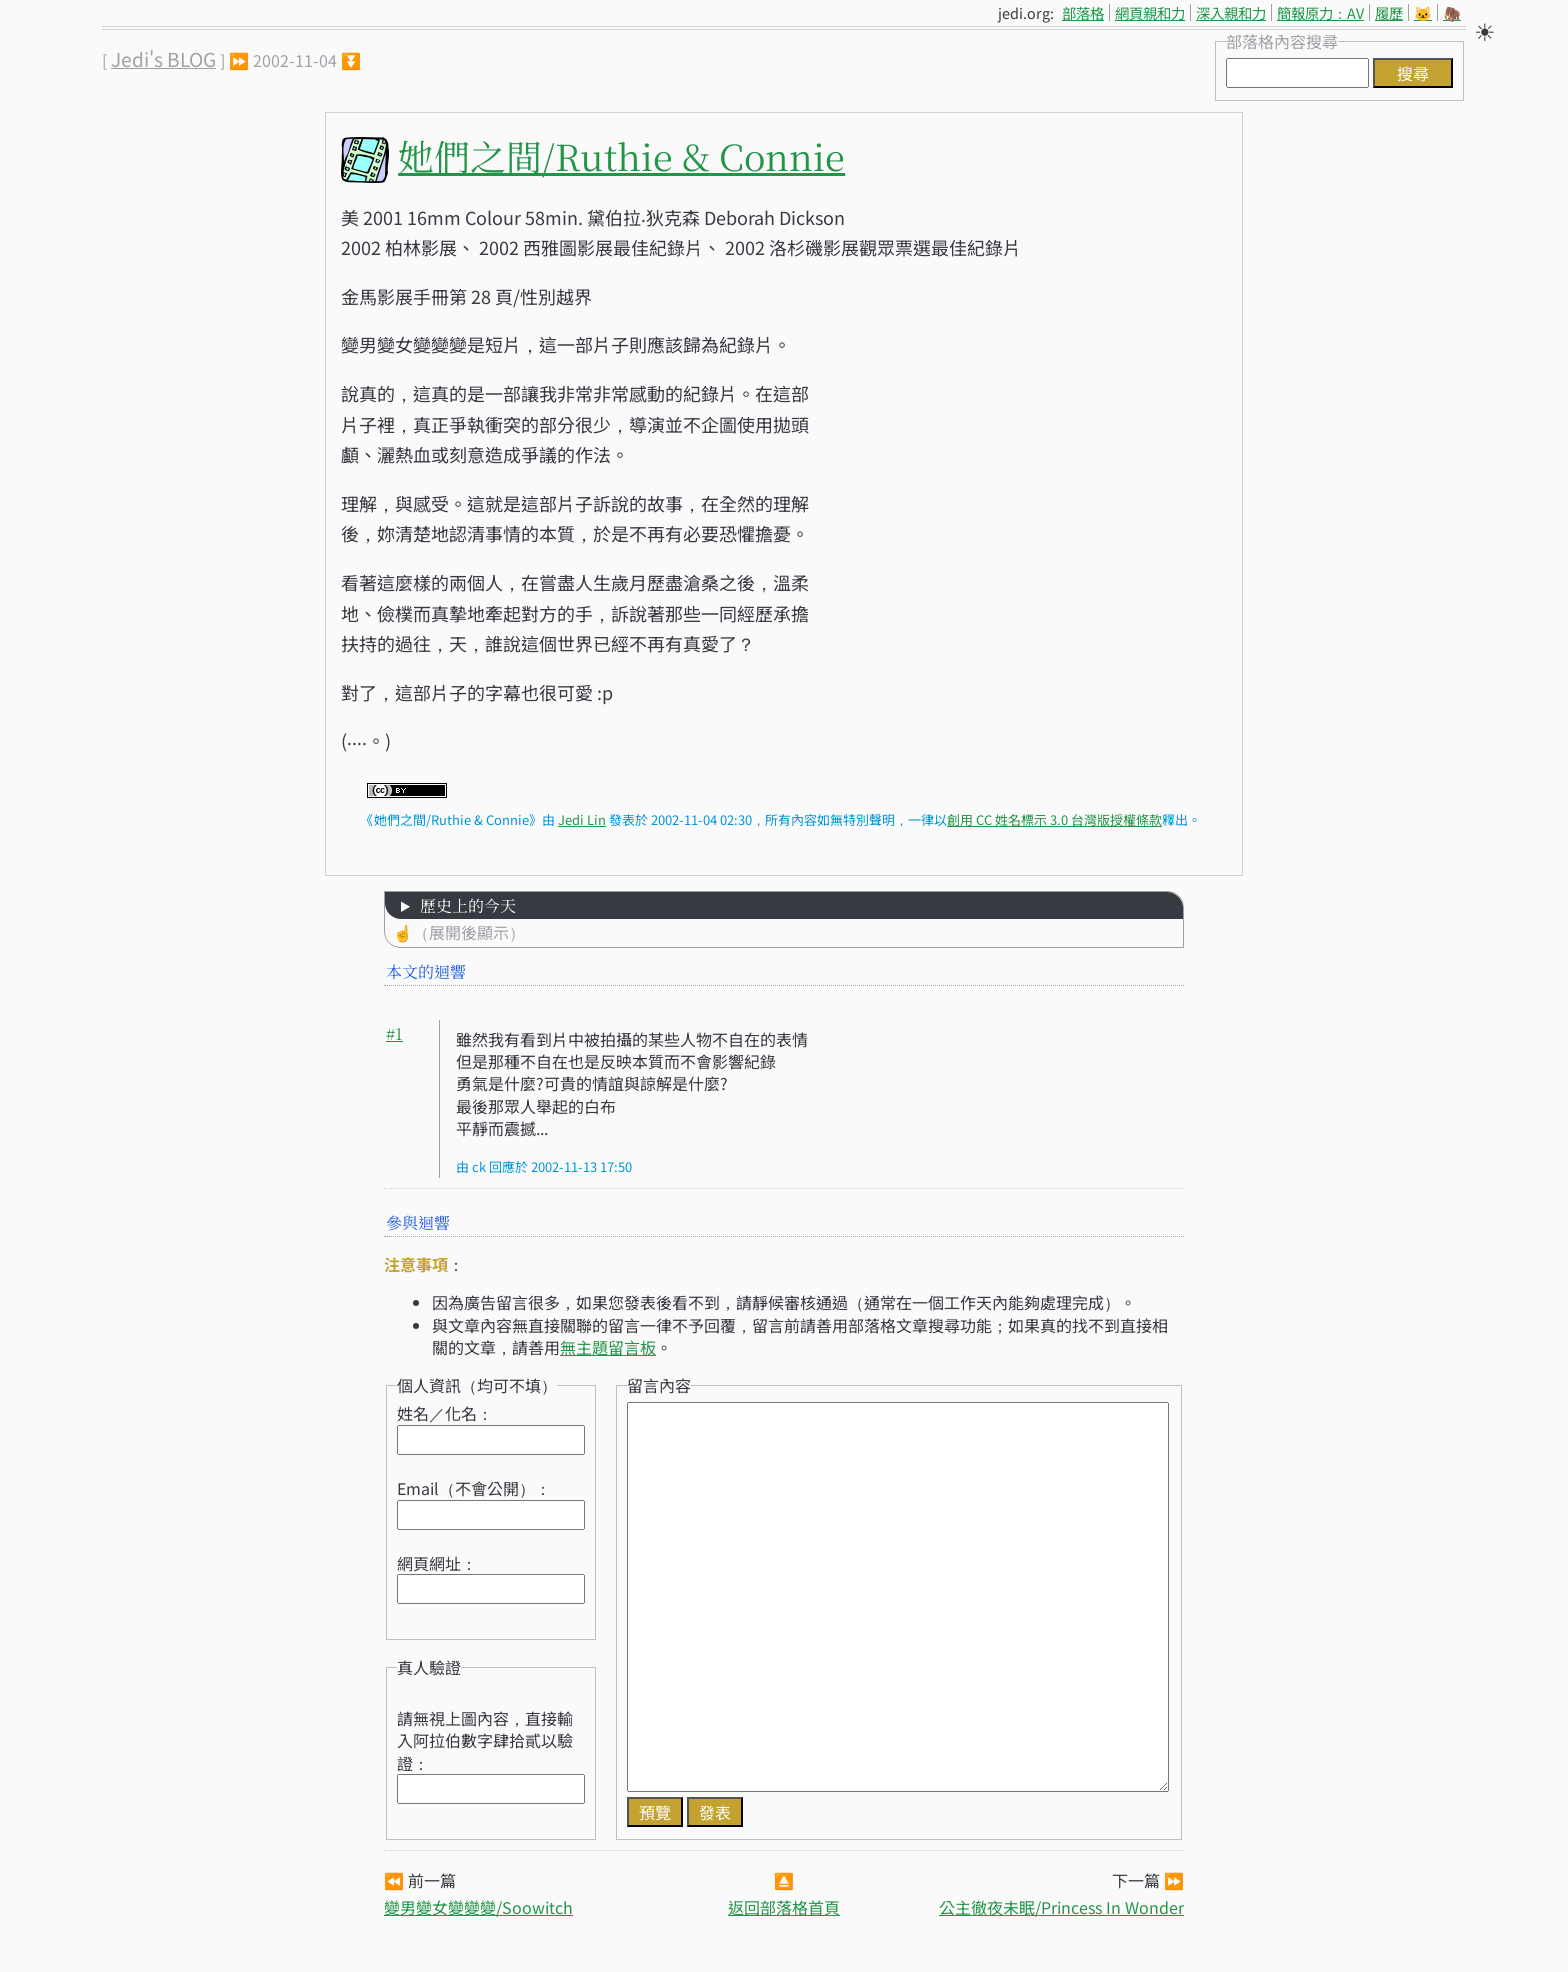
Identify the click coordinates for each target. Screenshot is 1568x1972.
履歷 (1389, 12)
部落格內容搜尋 (1282, 41)
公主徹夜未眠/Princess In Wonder (1061, 1907)
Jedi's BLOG (163, 59)
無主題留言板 (608, 1347)
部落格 (1083, 12)
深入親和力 (1231, 12)
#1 (394, 1033)
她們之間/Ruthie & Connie (621, 155)
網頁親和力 (1150, 12)
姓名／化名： (445, 1413)
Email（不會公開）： (474, 1488)
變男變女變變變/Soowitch (478, 1907)
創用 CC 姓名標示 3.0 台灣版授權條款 (1054, 819)
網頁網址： (437, 1563)
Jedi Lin (582, 819)
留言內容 (659, 1385)
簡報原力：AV (1320, 12)
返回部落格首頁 (784, 1907)
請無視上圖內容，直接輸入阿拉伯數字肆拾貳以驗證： (485, 1740)
